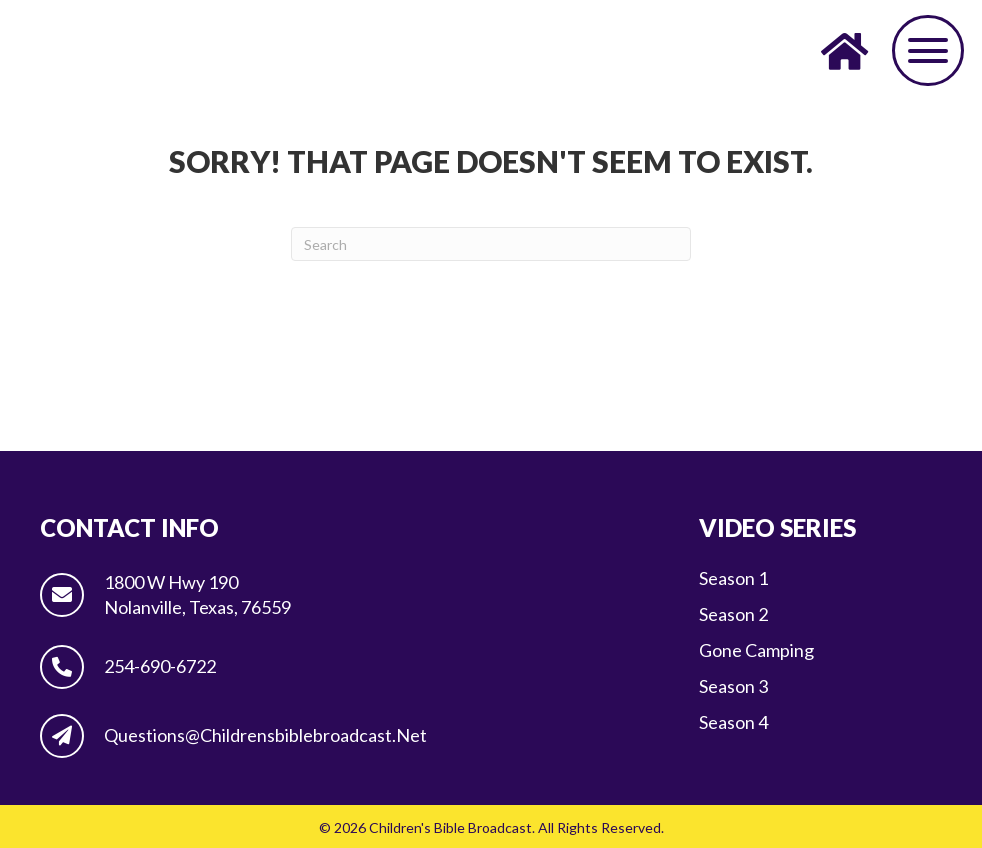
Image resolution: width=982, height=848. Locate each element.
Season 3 (733, 686)
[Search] (491, 244)
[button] (928, 50)
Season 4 (733, 722)
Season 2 (733, 614)
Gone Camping (756, 650)
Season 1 (733, 578)
